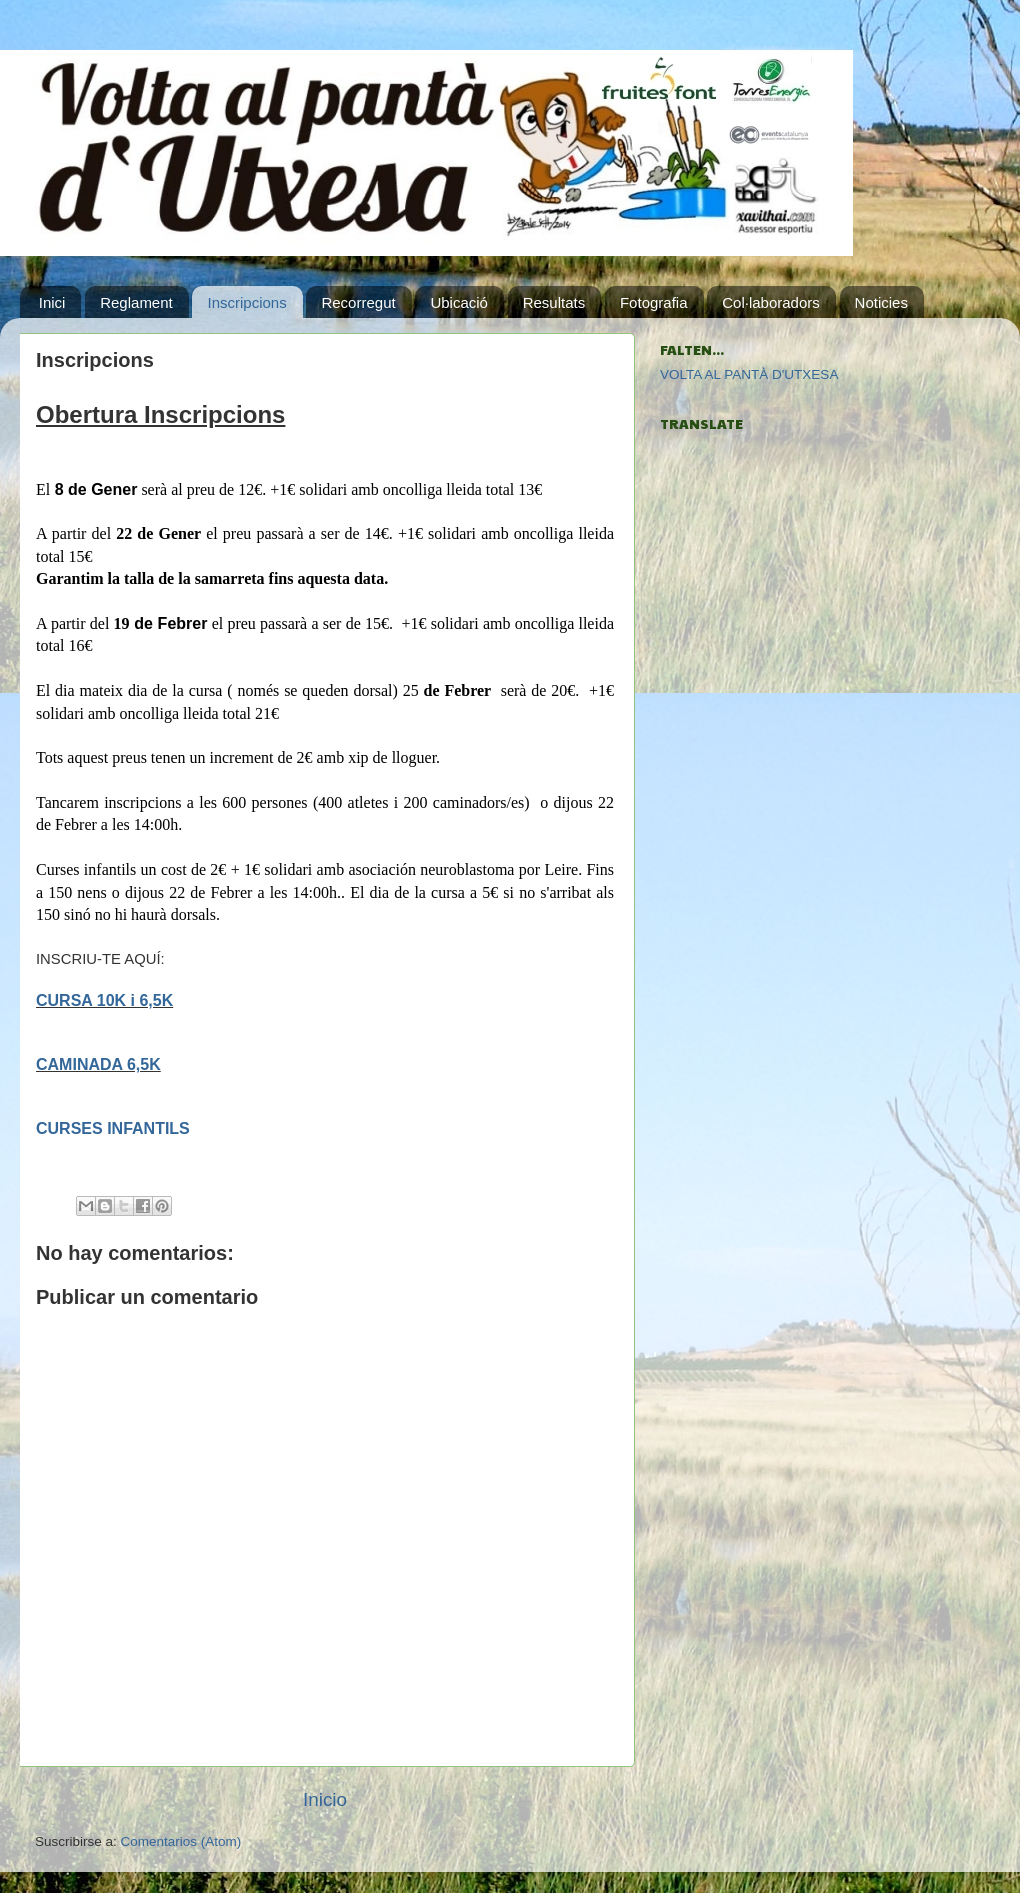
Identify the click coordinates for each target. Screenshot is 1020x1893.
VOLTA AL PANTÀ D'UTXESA (749, 374)
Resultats (554, 302)
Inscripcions (246, 302)
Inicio (325, 1799)
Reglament (136, 302)
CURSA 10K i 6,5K (104, 1000)
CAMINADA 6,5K (98, 1064)
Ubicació (459, 302)
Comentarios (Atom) (181, 1841)
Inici (52, 302)
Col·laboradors (771, 302)
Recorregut (358, 302)
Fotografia (654, 302)
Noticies (881, 302)
